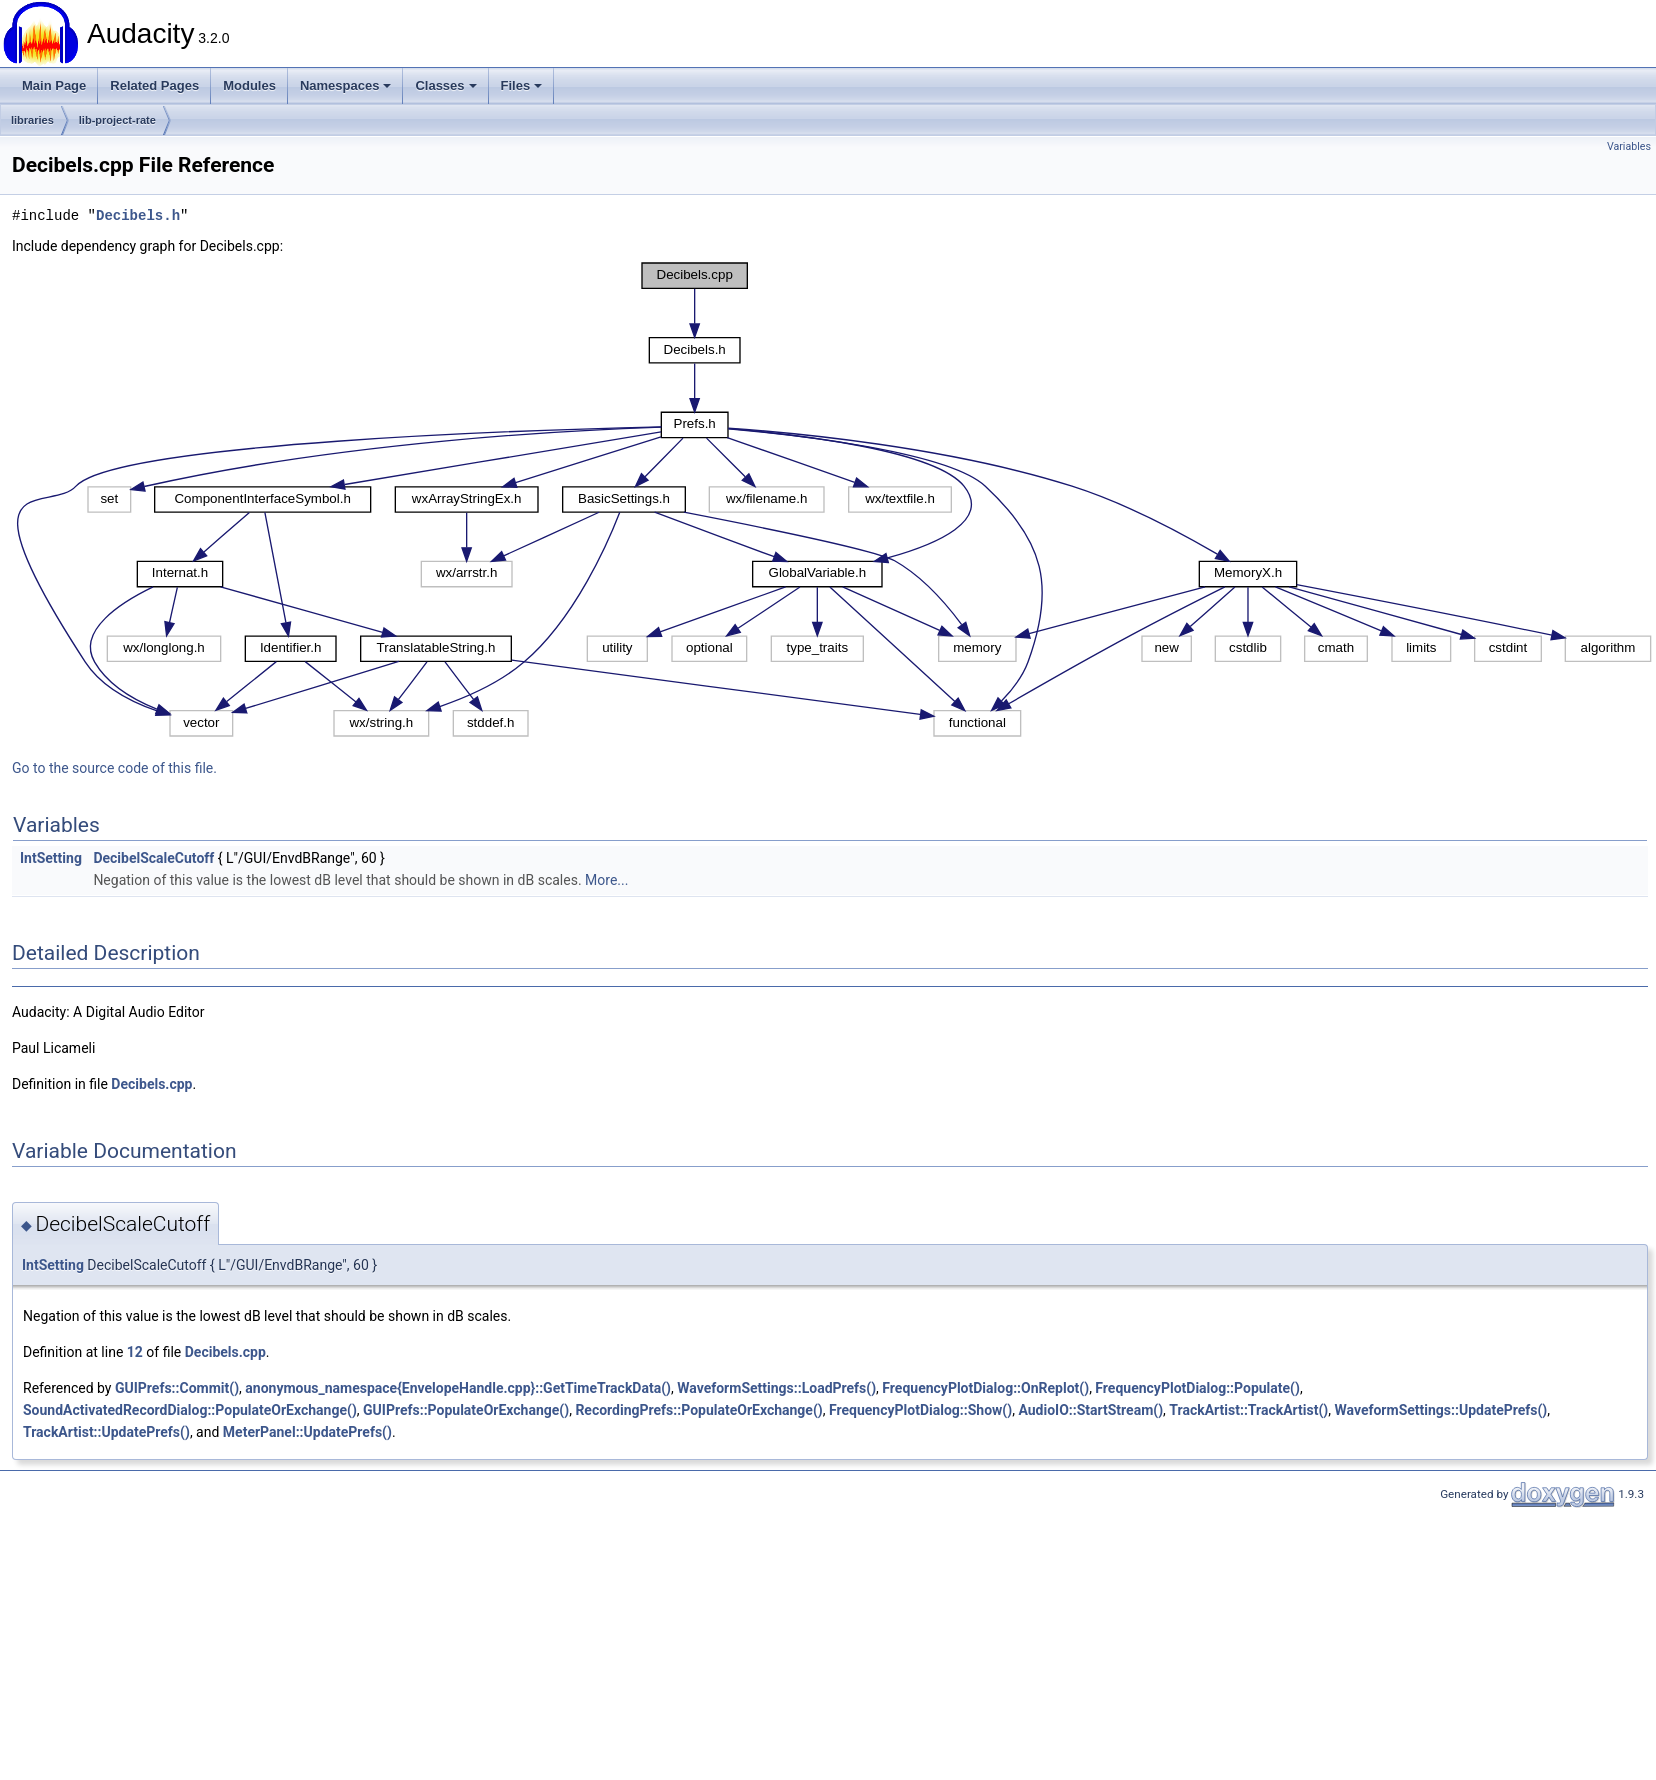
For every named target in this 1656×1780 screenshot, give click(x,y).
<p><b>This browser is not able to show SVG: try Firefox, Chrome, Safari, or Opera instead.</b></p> (834, 500)
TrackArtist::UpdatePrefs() (106, 1432)
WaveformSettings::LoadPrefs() (776, 1388)
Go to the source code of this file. (114, 768)
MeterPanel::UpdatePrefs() (307, 1432)
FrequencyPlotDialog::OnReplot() (985, 1388)
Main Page (54, 85)
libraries (32, 120)
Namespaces (346, 85)
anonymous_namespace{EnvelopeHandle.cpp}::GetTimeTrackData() (458, 1388)
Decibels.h (138, 215)
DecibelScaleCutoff (153, 858)
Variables (1629, 146)
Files (522, 85)
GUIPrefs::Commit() (177, 1388)
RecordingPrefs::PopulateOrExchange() (698, 1410)
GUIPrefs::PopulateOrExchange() (466, 1410)
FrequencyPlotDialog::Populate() (1197, 1388)
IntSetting (51, 858)
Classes (445, 85)
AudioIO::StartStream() (1090, 1410)
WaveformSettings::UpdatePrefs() (1440, 1410)
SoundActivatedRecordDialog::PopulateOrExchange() (190, 1410)
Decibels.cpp (151, 1084)
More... (606, 880)
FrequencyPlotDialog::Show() (920, 1410)
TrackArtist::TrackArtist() (1248, 1410)
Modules (249, 85)
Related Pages (154, 85)
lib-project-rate (117, 120)
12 (135, 1352)
